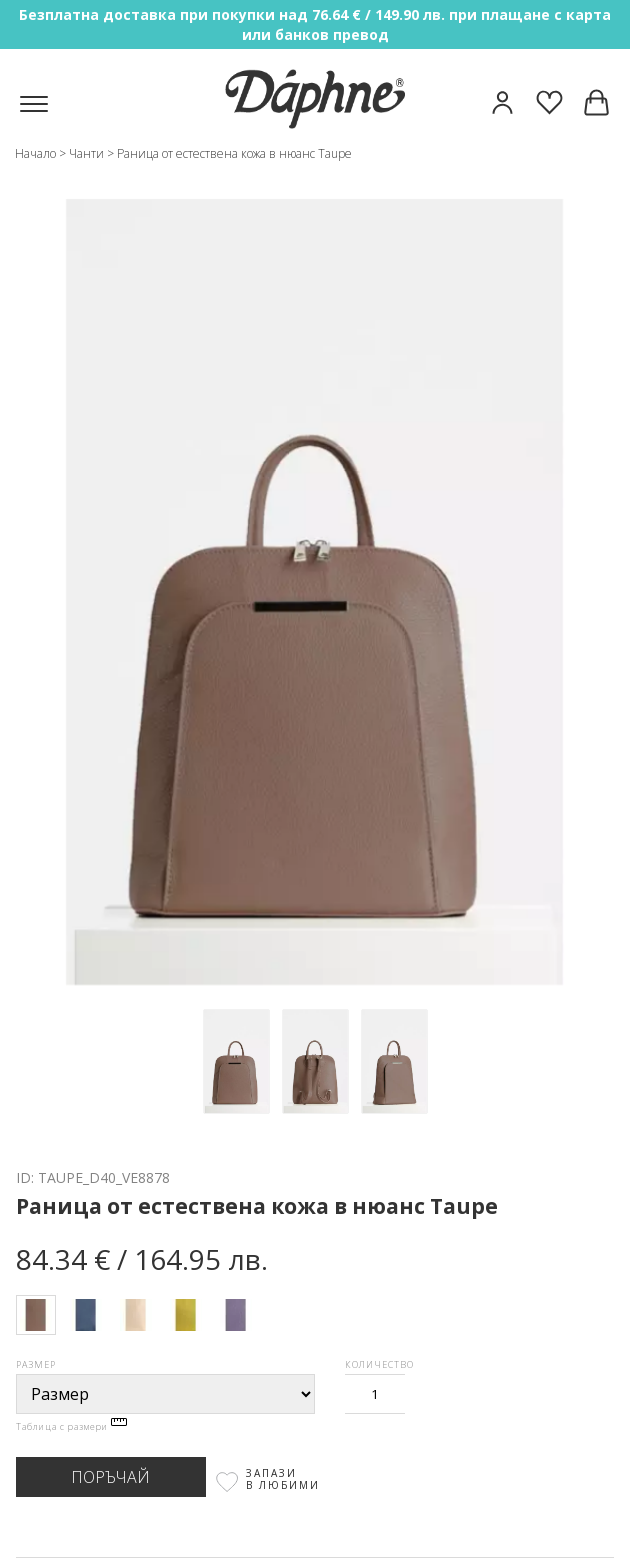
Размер (36, 1364)
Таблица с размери (71, 1426)
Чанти (86, 153)
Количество (379, 1364)
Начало (35, 153)
